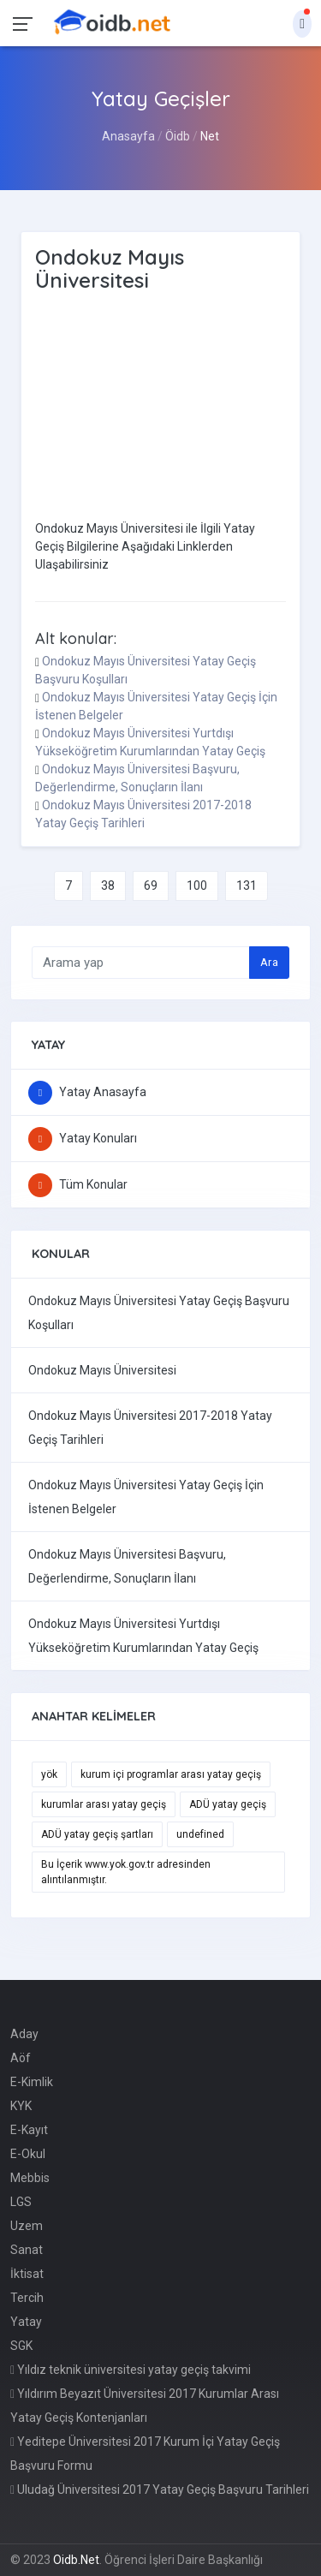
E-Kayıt (29, 2130)
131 (246, 885)
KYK (21, 2106)
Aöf (20, 2058)
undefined (200, 1834)
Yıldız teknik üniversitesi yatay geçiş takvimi (130, 2369)
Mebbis (30, 2178)
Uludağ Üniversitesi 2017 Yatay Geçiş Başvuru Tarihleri (159, 2489)
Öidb (177, 136)
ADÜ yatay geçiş (227, 1804)
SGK (21, 2345)
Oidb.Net (76, 2560)
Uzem (26, 2226)
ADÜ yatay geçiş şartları (97, 1834)
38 (108, 885)
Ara (269, 962)
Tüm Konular (78, 1184)
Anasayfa (128, 136)
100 (197, 885)
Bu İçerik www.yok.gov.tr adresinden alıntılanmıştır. (126, 1872)
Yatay (26, 2322)
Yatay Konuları (82, 1138)
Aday (24, 2034)
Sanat (26, 2250)
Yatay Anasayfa (87, 1092)
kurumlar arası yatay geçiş (103, 1804)
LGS (21, 2202)
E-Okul (27, 2154)
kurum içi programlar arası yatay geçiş (170, 1774)
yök (49, 1774)
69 (151, 885)
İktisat (27, 2274)
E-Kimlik (31, 2082)
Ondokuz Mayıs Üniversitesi (102, 1370)
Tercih (27, 2298)
